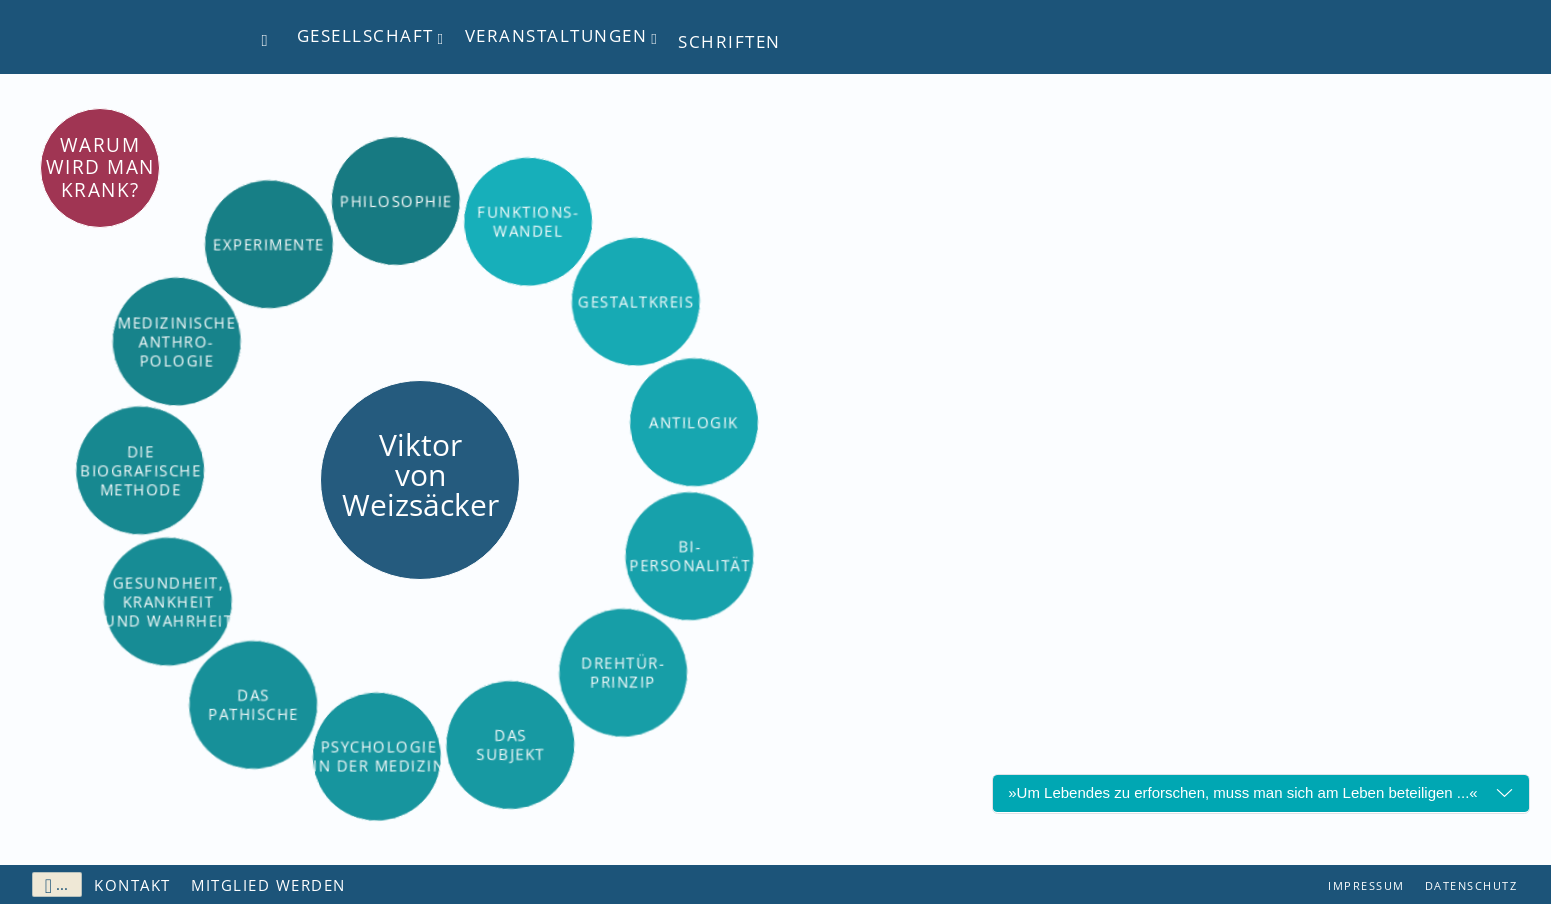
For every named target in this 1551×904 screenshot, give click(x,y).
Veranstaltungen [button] (556, 36)
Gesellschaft (365, 36)
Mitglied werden (268, 885)
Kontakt (132, 885)
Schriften (729, 41)
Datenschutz (1471, 885)
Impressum (1366, 885)
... (56, 885)
